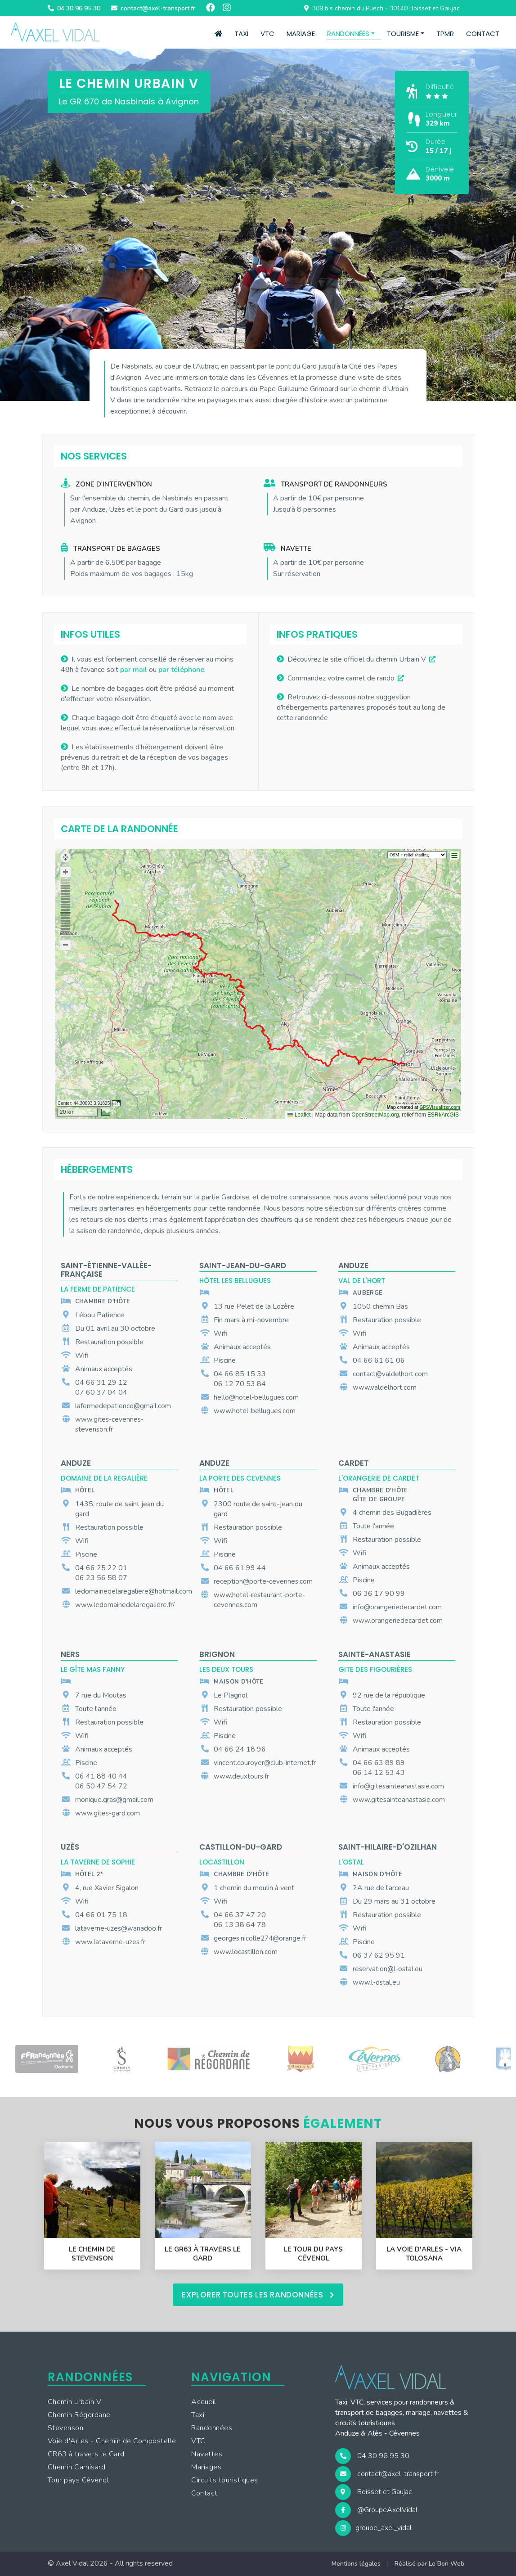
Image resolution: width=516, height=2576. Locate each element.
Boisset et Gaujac (373, 2492)
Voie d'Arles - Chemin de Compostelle (112, 2441)
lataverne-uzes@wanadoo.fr (118, 1928)
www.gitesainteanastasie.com (399, 1799)
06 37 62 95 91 (379, 1955)
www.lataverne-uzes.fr (110, 1941)
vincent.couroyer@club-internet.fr (265, 1762)
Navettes (206, 2454)
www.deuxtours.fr (241, 1776)
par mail (133, 670)
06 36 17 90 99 (379, 1594)
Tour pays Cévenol (78, 2480)
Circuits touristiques (224, 2480)
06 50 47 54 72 (101, 1786)
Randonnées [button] (348, 33)
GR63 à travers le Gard (86, 2454)
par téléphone (181, 670)
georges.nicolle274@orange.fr (260, 1938)
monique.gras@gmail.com (114, 1799)
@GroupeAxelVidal (376, 2510)
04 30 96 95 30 (372, 2456)
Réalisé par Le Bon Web (429, 2563)
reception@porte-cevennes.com (263, 1581)
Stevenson (66, 2428)
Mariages (206, 2467)
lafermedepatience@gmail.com (123, 1405)
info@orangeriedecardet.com (397, 1607)
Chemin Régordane (79, 2415)
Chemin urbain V (75, 2402)
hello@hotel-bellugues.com (256, 1397)
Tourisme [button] (403, 33)
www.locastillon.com (246, 1951)
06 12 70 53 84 (240, 1384)
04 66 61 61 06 (379, 1360)
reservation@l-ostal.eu (387, 1968)
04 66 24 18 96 (240, 1749)
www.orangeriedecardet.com (398, 1620)
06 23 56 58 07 (101, 1578)
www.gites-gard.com (107, 1813)
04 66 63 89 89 (379, 1763)
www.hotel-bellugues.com (255, 1410)
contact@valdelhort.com (390, 1373)
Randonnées (211, 2428)
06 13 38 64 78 (240, 1925)
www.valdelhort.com (385, 1387)
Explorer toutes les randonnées (258, 2294)
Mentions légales (356, 2563)
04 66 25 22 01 (101, 1568)
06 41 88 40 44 (101, 1776)
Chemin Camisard (77, 2467)
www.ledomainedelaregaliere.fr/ (125, 1604)
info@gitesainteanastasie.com (398, 1786)
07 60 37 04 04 (101, 1392)
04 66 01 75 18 (101, 1915)
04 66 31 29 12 (101, 1382)
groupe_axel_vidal (373, 2528)
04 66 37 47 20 (240, 1915)
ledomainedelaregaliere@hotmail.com (133, 1591)
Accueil (203, 2402)
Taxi (241, 33)
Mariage (301, 33)
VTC (267, 33)
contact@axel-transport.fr (387, 2474)
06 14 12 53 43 (379, 1773)
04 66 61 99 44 (240, 1568)
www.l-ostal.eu (376, 1982)
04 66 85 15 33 (240, 1374)
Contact (482, 33)
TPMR (445, 33)
